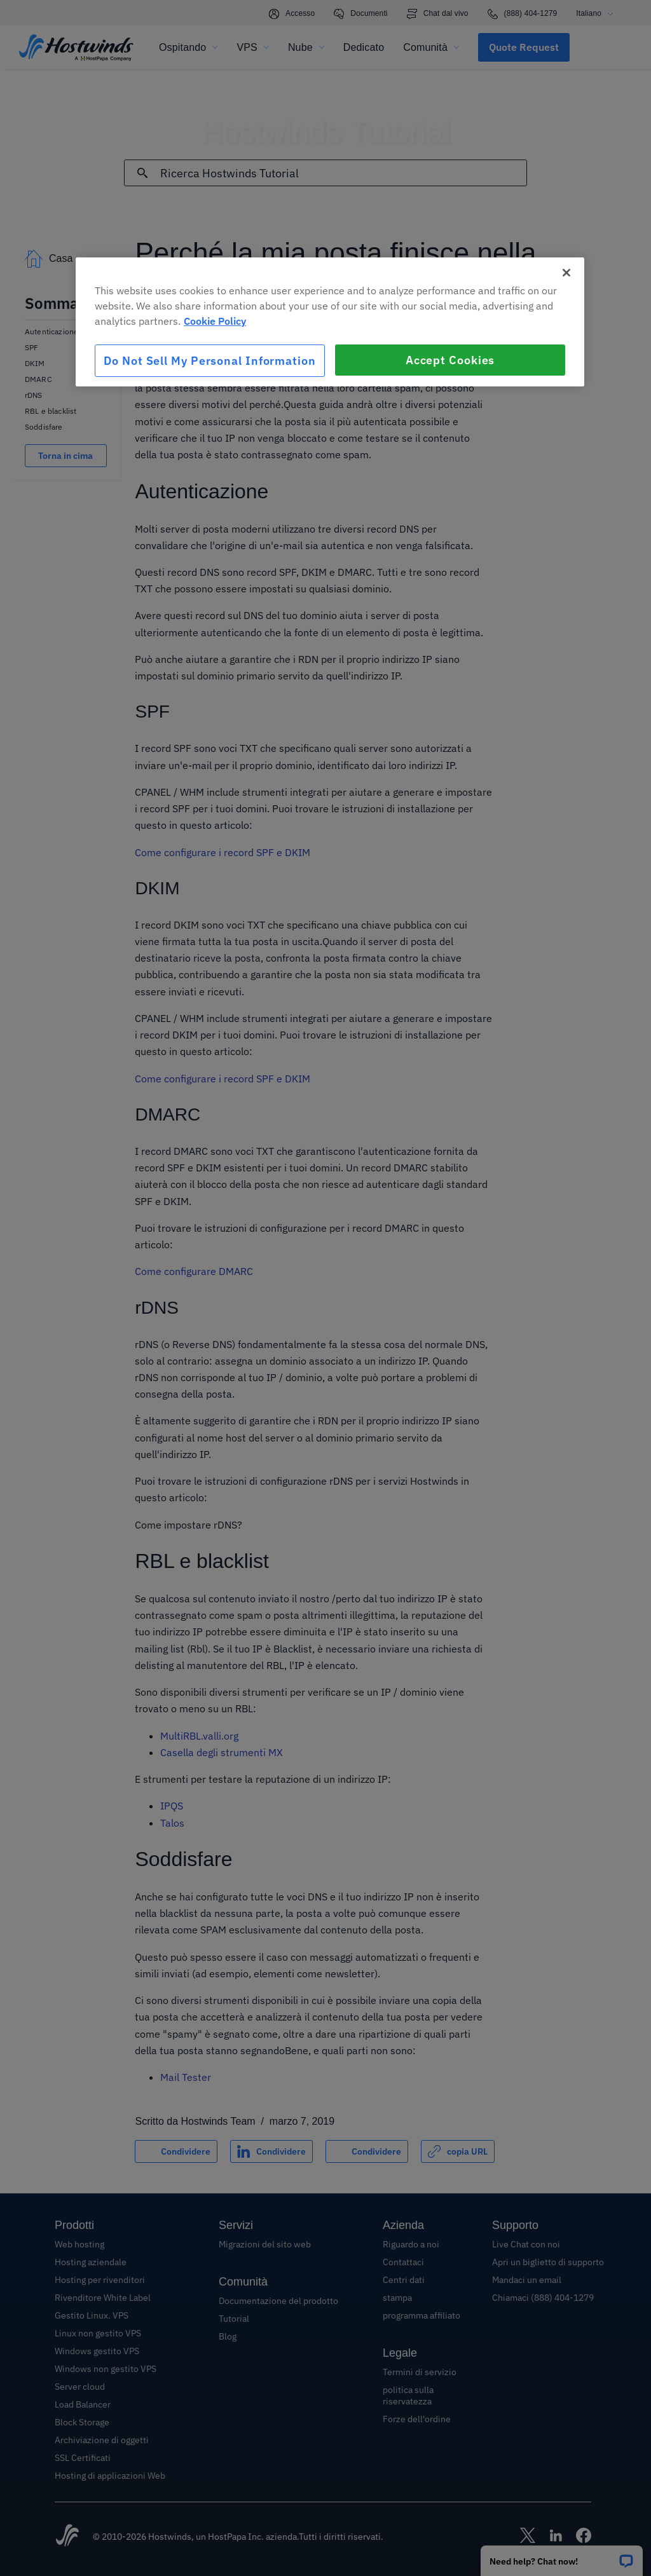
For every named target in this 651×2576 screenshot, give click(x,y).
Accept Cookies (450, 360)
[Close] (566, 273)
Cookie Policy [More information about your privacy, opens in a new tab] (215, 321)
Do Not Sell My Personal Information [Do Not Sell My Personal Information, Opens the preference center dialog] (210, 360)
